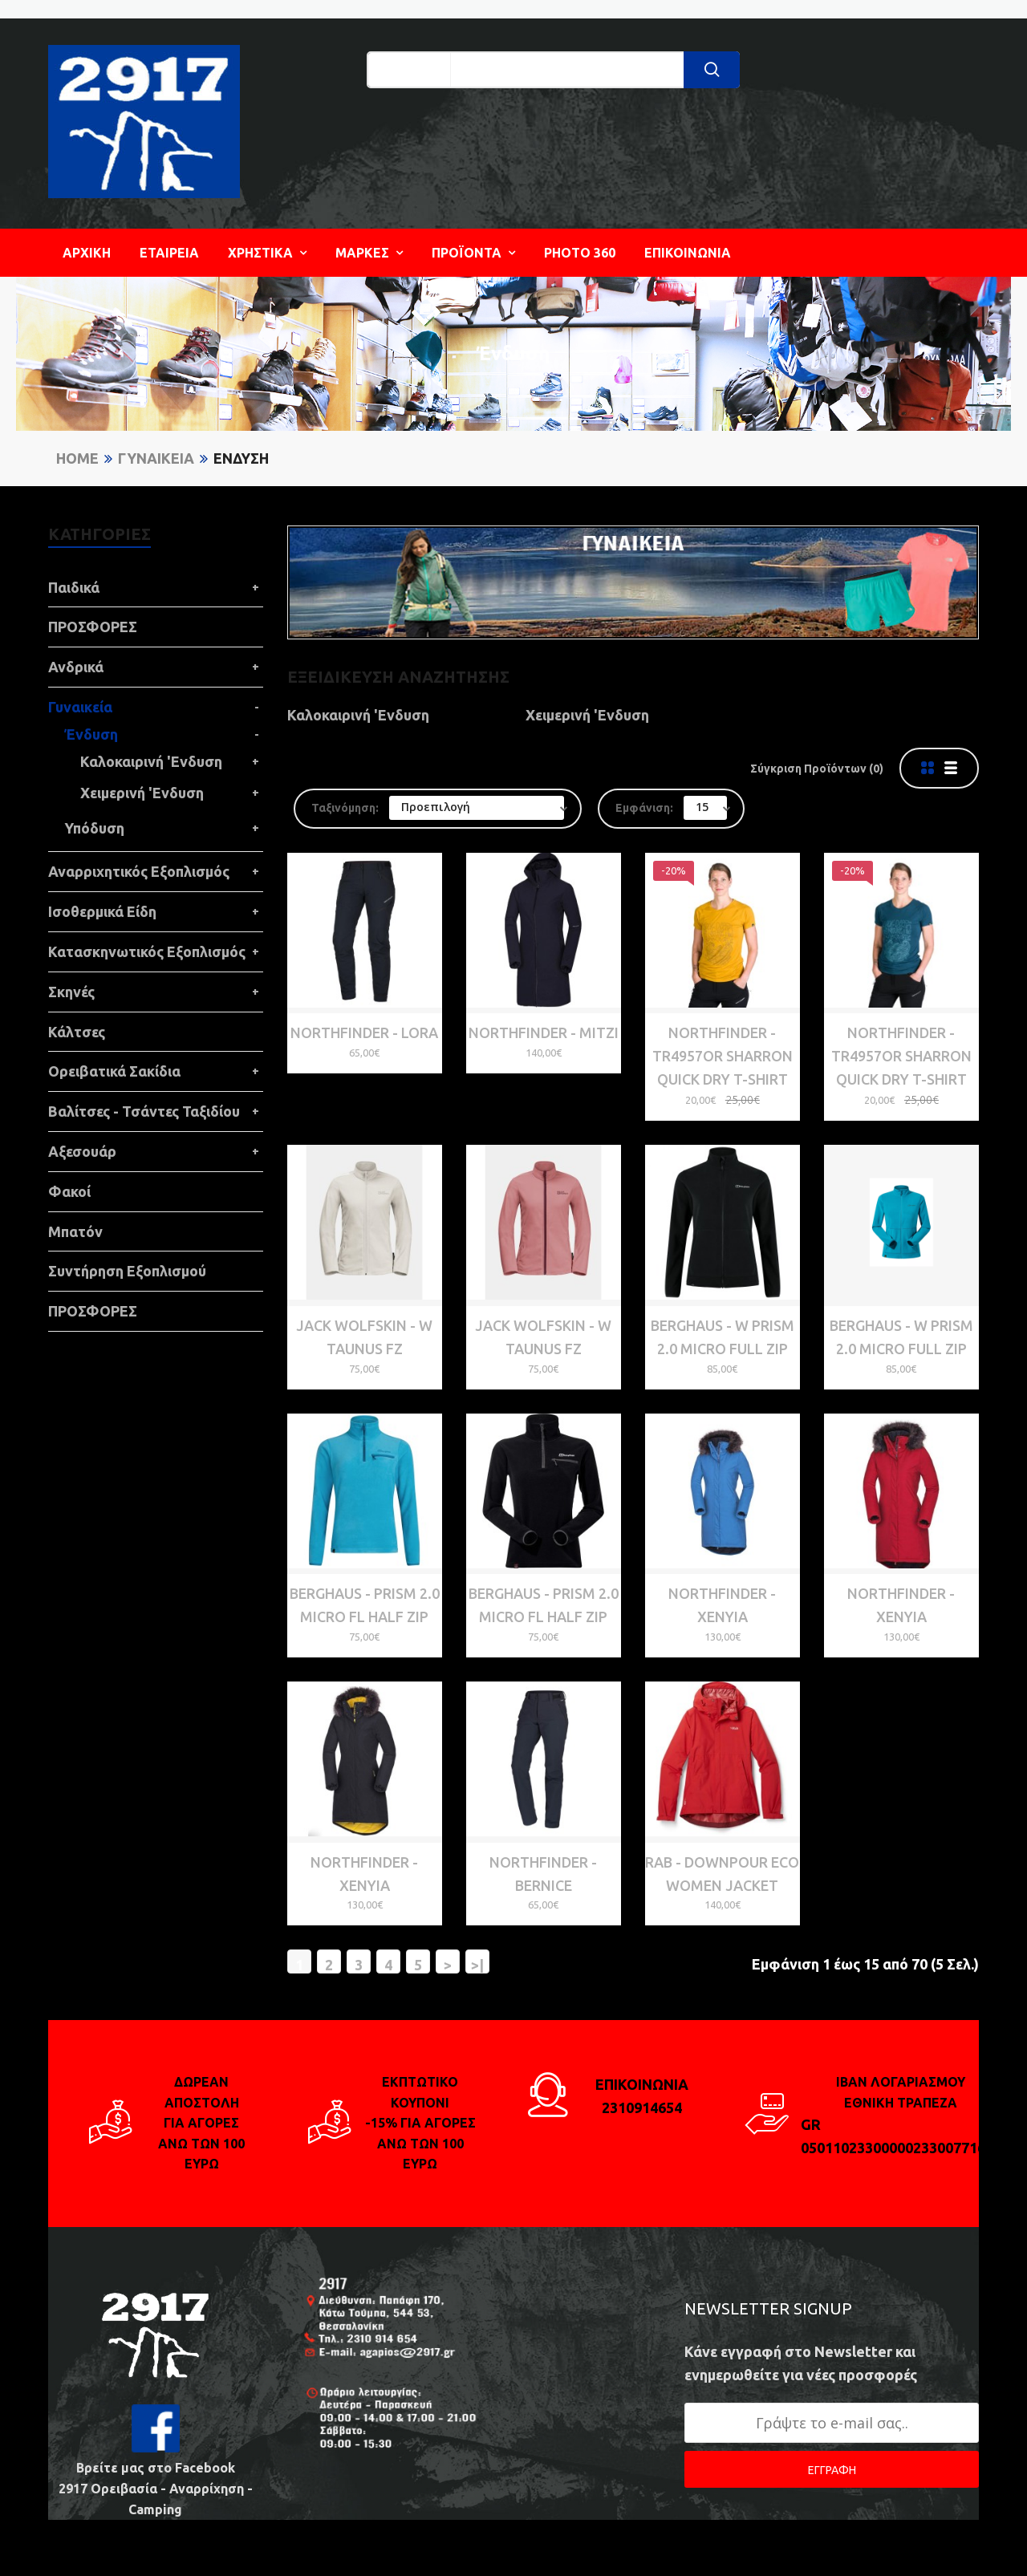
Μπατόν (75, 1231)
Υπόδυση (94, 828)
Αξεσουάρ (82, 1151)
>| (477, 1965)
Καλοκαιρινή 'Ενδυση (151, 761)
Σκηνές (71, 992)
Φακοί (69, 1191)
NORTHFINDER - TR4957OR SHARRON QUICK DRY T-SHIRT (722, 1055)
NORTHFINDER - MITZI (544, 1032)
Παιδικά (73, 587)
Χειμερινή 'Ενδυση (142, 793)
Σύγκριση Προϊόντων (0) (816, 768)
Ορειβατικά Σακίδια (114, 1071)
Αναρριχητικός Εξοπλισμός (138, 871)
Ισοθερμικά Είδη (102, 911)
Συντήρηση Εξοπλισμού (127, 1271)
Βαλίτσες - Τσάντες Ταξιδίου (144, 1111)
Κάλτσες (76, 1032)
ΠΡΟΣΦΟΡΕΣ (92, 627)
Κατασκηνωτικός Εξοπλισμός (147, 951)
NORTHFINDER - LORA (364, 1032)
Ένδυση (241, 458)
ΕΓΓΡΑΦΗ (832, 2470)
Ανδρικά (76, 667)
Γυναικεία (156, 458)
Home (77, 458)
